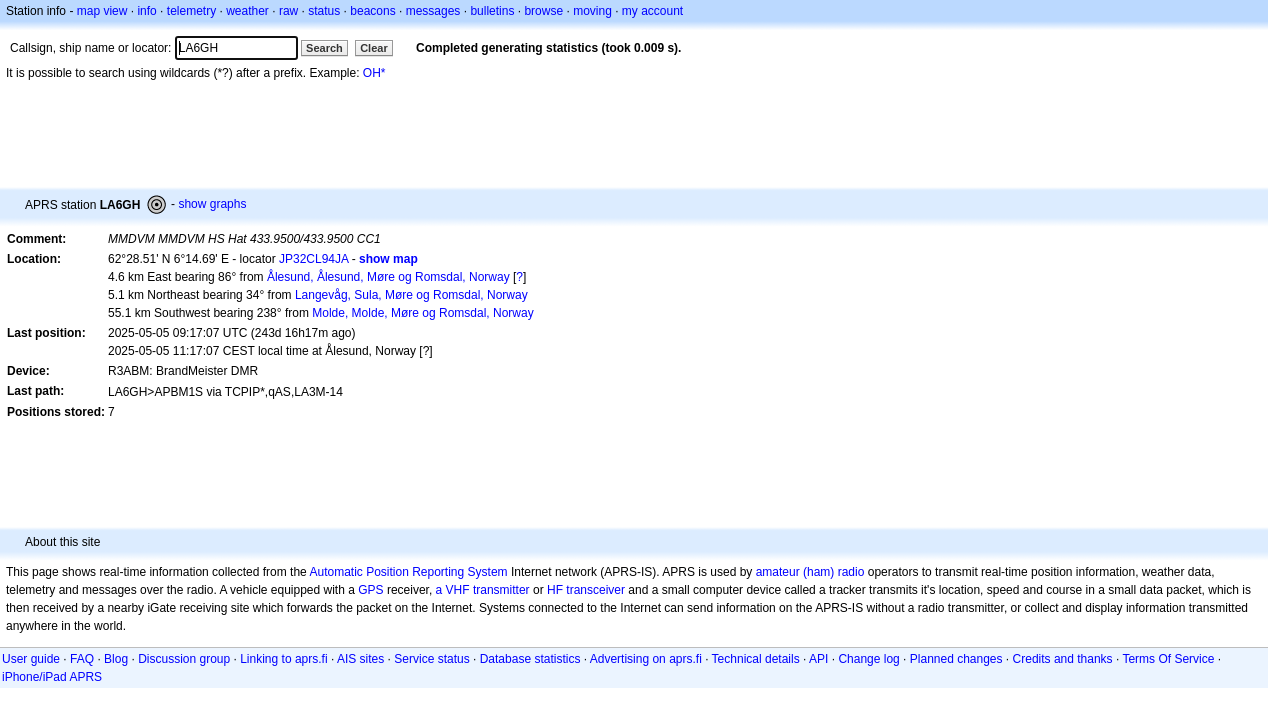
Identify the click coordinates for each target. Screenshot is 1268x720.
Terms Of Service (1168, 659)
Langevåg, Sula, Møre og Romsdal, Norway (411, 295)
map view (102, 11)
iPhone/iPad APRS (52, 677)
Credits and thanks (1063, 659)
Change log (868, 659)
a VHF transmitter (483, 590)
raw (288, 11)
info (146, 11)
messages (433, 11)
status (324, 11)
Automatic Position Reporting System (408, 572)
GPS (370, 590)
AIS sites (360, 659)
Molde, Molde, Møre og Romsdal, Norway (422, 313)
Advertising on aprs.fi (646, 659)
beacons (372, 11)
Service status (431, 659)
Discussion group (184, 659)
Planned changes (956, 659)
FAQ (82, 659)
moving (592, 11)
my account (652, 11)
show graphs (212, 204)
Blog (116, 659)
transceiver (595, 590)
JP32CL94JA (313, 259)
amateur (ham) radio (810, 572)
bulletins (492, 11)
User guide (31, 659)
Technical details (756, 659)
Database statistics (530, 659)
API (818, 659)
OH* (374, 73)
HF (555, 590)
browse (543, 11)
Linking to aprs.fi (283, 659)
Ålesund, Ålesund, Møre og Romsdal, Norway (388, 277)
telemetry (191, 11)
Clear (374, 48)
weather (247, 11)
